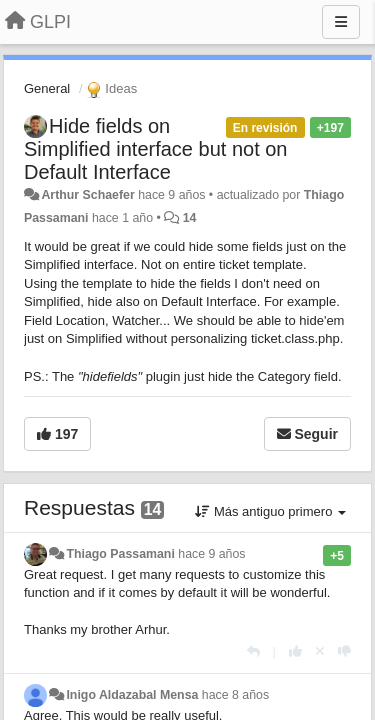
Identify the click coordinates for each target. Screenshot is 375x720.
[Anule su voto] (320, 651)
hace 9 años (211, 554)
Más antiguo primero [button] (270, 511)
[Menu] (341, 22)
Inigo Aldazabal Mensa (132, 695)
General (47, 88)
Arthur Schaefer (87, 195)
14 (190, 218)
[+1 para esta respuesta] (295, 651)
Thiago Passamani (120, 554)
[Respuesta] (253, 651)
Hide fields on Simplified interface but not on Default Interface (156, 149)
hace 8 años (235, 695)
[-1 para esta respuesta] (344, 651)
